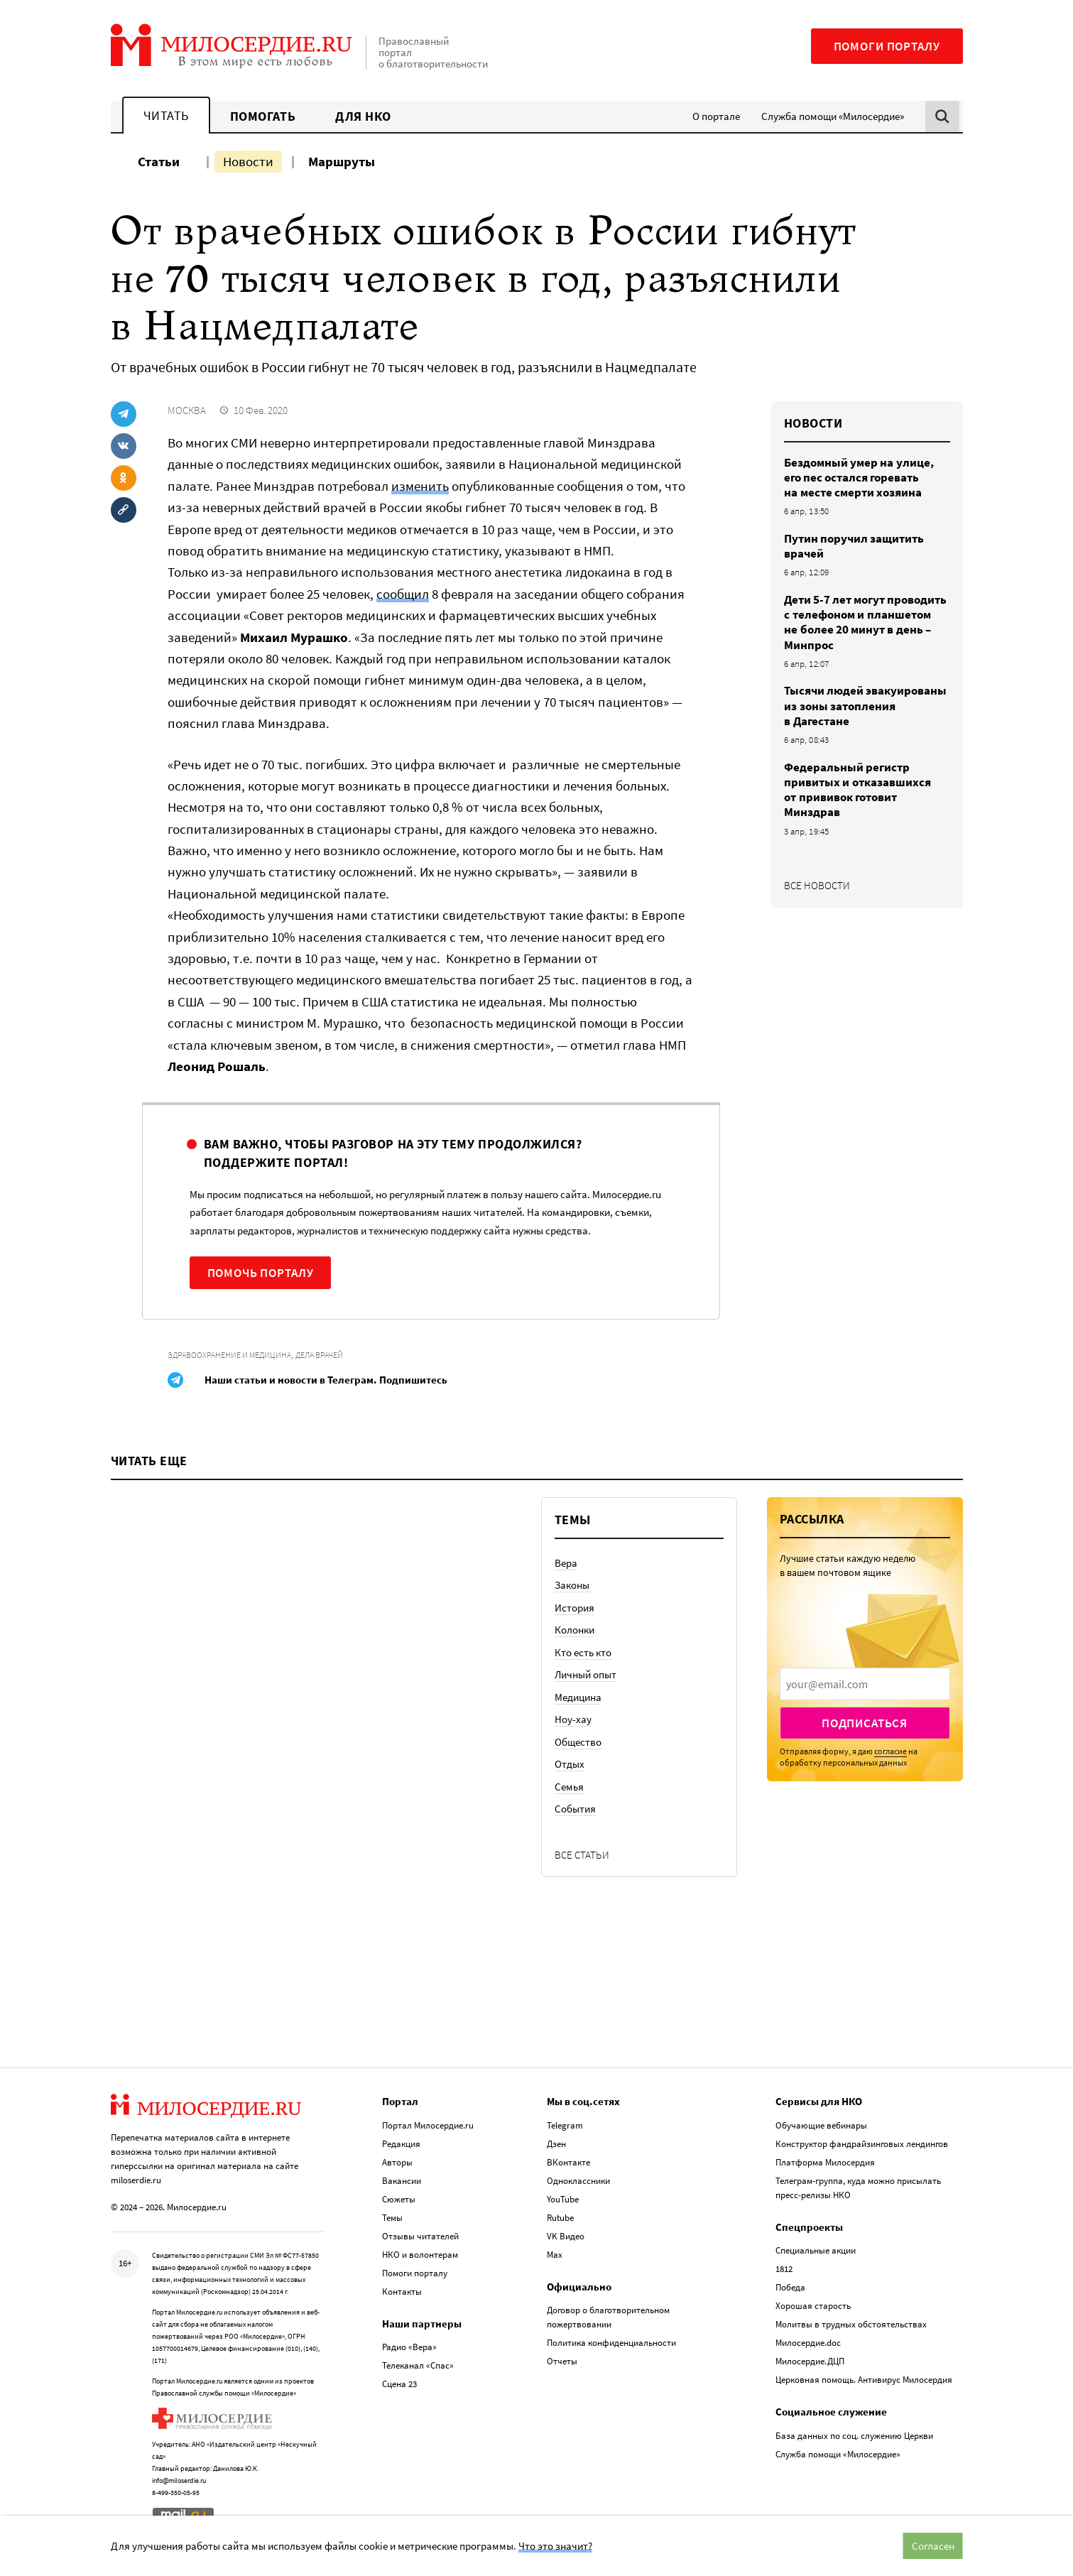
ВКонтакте (568, 2162)
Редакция (401, 2144)
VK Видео (565, 2236)
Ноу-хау (573, 1719)
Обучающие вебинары (821, 2125)
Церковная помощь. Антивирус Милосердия (863, 2380)
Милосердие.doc (808, 2343)
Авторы (397, 2162)
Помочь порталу (260, 1273)
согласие (890, 1751)
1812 (784, 2269)
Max (554, 2255)
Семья (569, 1786)
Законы (572, 1585)
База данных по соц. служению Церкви (854, 2436)
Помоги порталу (887, 46)
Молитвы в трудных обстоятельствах (851, 2324)
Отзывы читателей (420, 2236)
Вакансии (401, 2181)
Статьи (159, 161)
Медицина (578, 1697)
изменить (420, 485)
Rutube (560, 2218)
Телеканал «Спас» (418, 2365)
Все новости (817, 885)
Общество (578, 1742)
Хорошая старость (813, 2306)
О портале (716, 116)
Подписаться (865, 1723)
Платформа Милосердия (825, 2162)
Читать (166, 115)
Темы (392, 2218)
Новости (248, 161)
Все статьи (582, 1855)
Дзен (556, 2144)
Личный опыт (585, 1674)
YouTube (563, 2199)
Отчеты (562, 2361)
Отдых (569, 1764)
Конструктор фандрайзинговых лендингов (861, 2144)
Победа (790, 2287)
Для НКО (363, 116)
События (575, 1808)
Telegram (565, 2125)
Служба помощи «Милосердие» (832, 116)
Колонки (574, 1629)
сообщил (402, 593)
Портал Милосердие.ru (428, 2125)
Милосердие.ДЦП (809, 2361)
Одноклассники (578, 2181)
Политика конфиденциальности (611, 2343)
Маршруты (341, 161)
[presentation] (865, 1684)
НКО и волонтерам (420, 2255)
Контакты (402, 2292)
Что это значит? (555, 2546)
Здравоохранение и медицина (229, 1354)
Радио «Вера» (409, 2347)
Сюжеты (398, 2199)
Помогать (262, 116)
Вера (566, 1563)
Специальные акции (815, 2250)
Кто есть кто (583, 1652)
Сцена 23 (399, 2384)
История (574, 1607)
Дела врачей (319, 1354)
